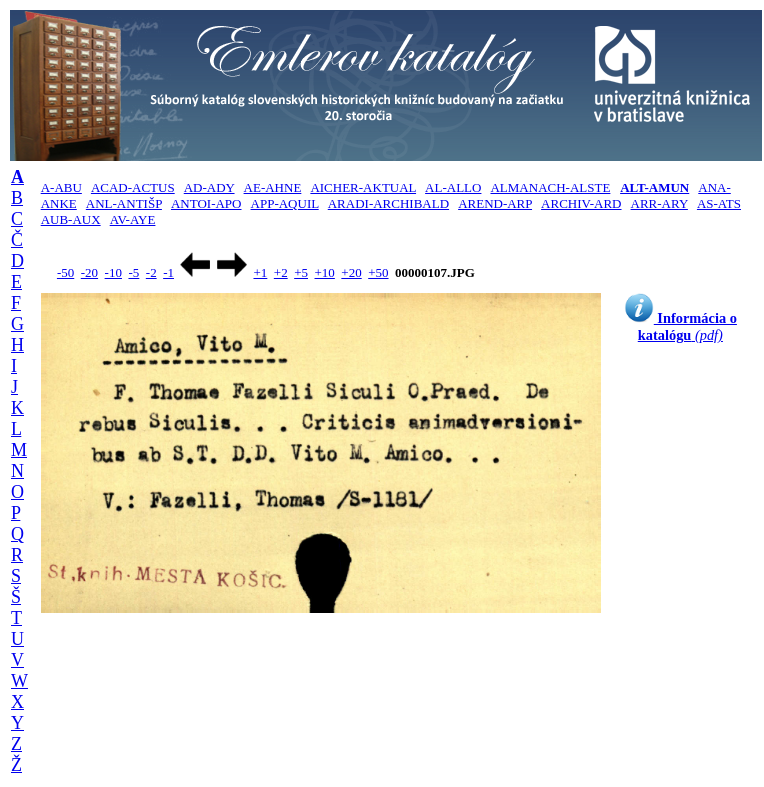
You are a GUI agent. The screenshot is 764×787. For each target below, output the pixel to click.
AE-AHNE (273, 187)
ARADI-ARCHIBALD (388, 203)
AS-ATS (719, 203)
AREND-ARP (495, 203)
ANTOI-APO (206, 203)
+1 (260, 272)
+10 (325, 272)
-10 (113, 272)
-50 (65, 272)
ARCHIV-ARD (581, 203)
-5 (133, 272)
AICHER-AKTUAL (363, 187)
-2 (151, 272)
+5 (301, 272)
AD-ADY (209, 187)
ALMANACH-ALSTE (550, 187)
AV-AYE (133, 219)
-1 (168, 272)
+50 (378, 272)
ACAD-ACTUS (133, 187)
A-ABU (61, 187)
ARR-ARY (659, 203)
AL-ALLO (453, 187)
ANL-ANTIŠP (124, 203)
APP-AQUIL (285, 203)
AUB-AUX (71, 219)
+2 (281, 272)
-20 (89, 272)
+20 (351, 272)
